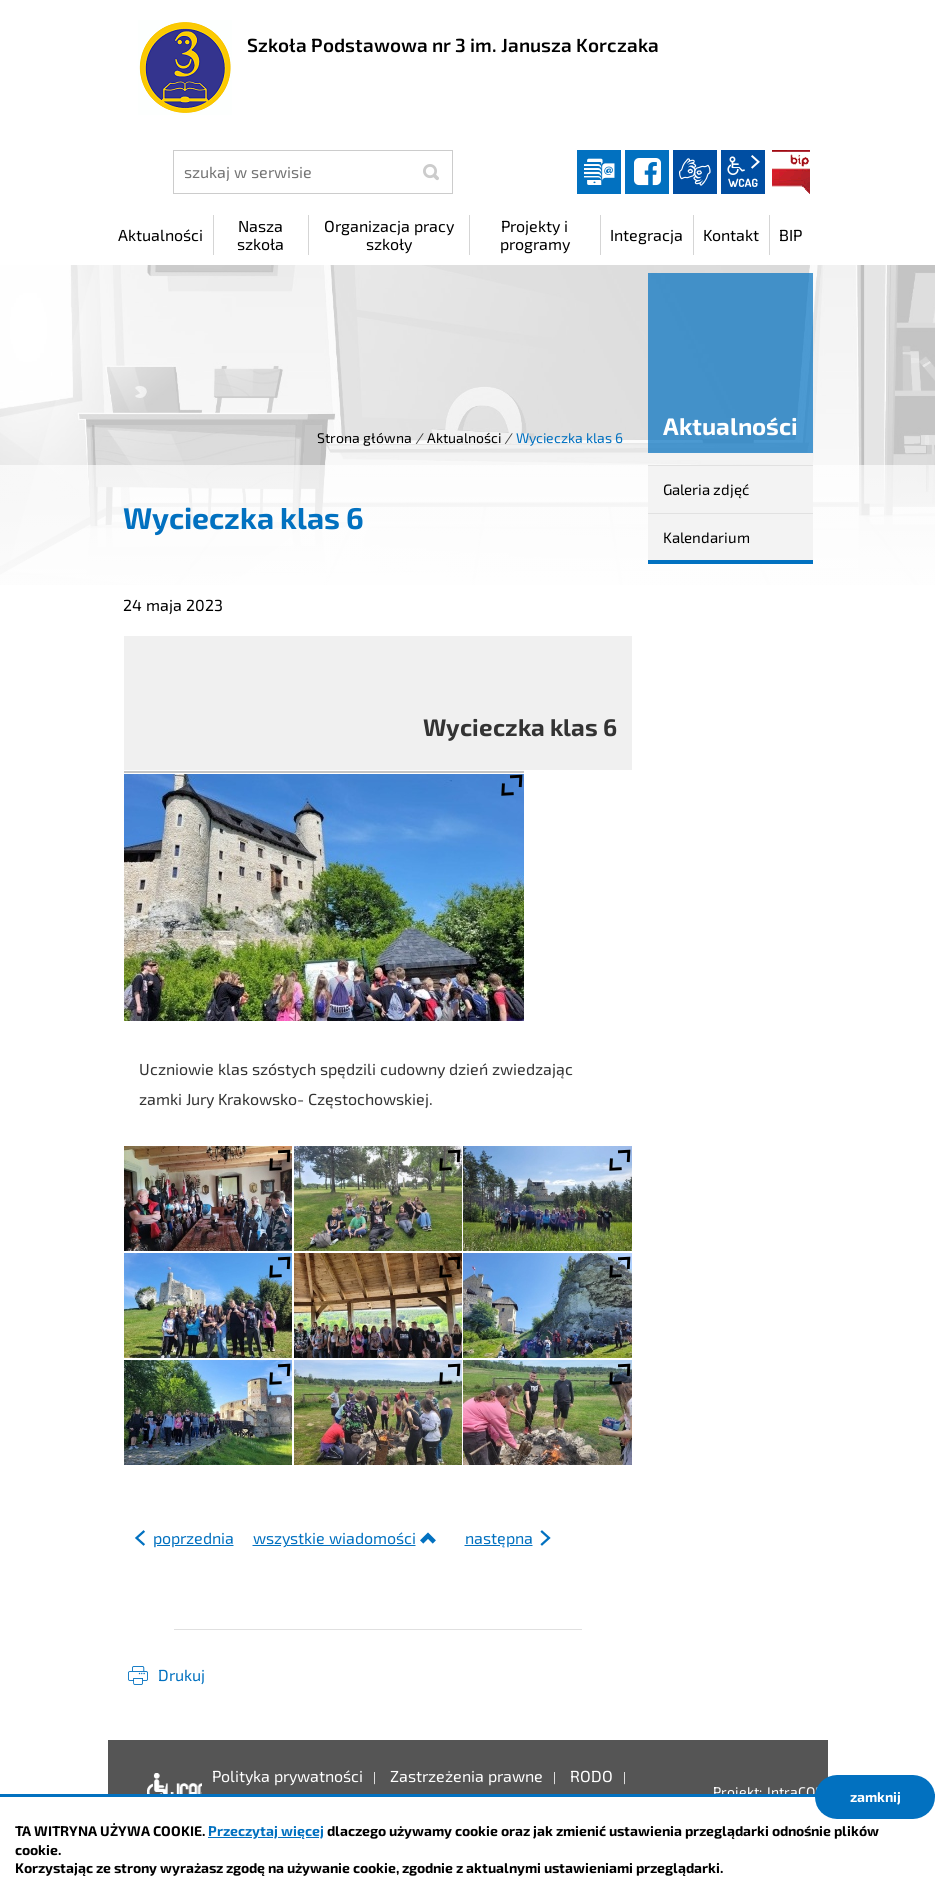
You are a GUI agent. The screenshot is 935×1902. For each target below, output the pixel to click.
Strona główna (364, 437)
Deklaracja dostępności (169, 1791)
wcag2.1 (743, 172)
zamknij (875, 1796)
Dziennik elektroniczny (599, 172)
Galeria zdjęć (706, 489)
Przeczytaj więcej (266, 1830)
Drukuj (181, 1674)
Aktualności (464, 437)
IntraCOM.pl (804, 1791)
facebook (647, 172)
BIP (791, 172)
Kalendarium (706, 537)
